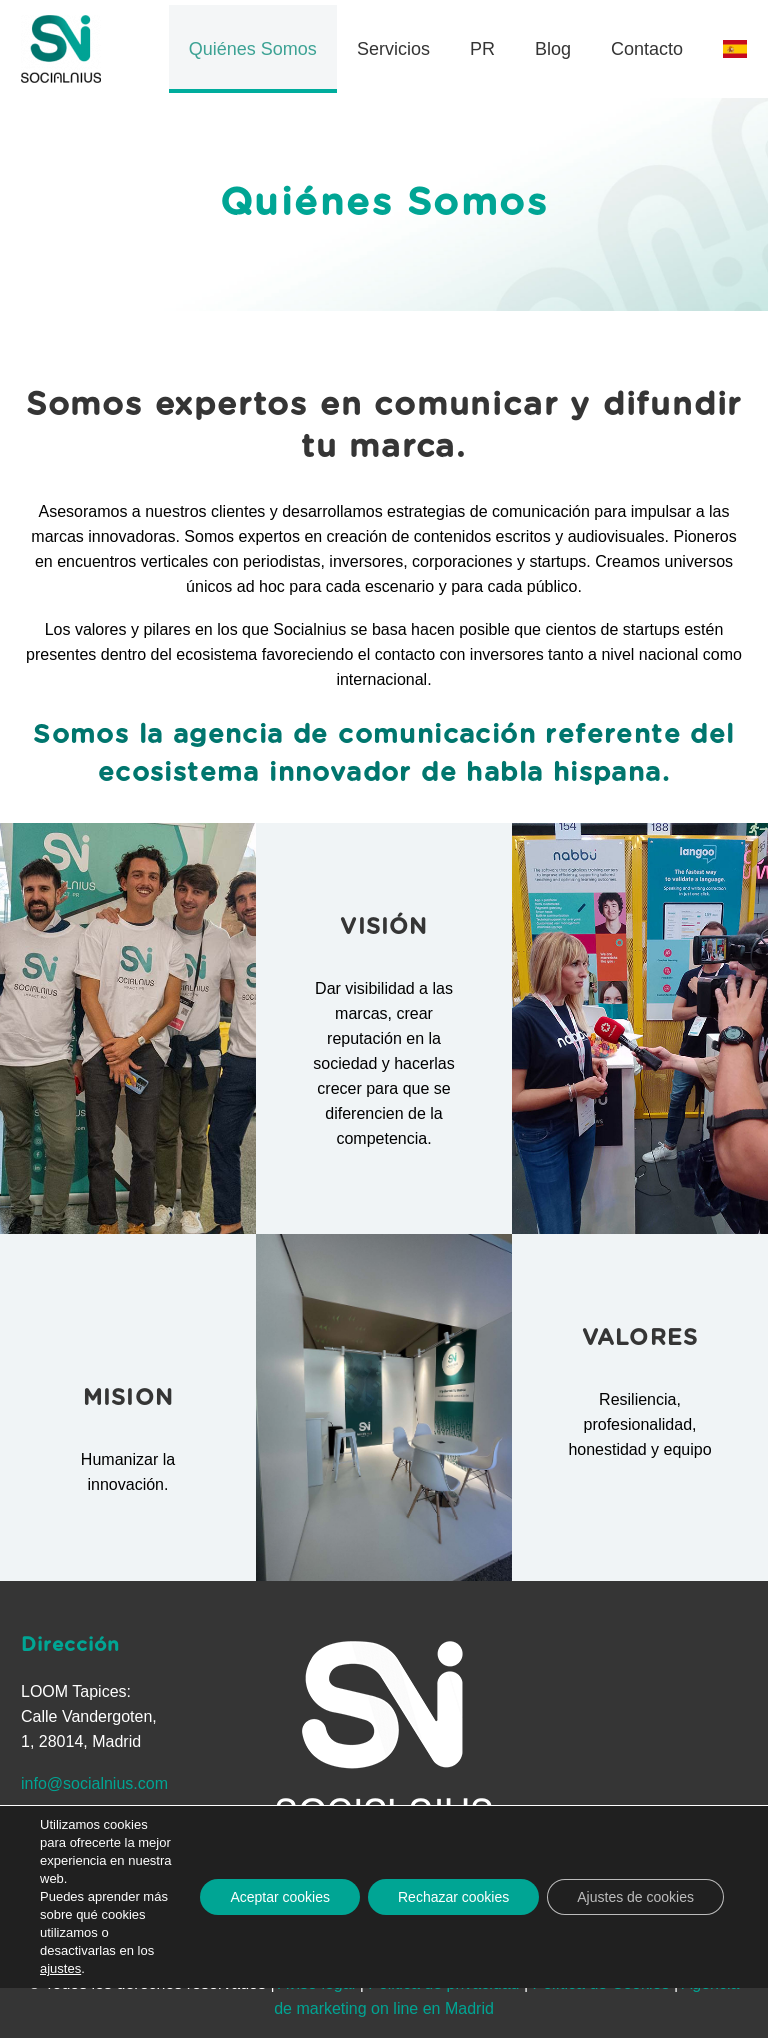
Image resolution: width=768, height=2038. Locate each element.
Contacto (647, 49)
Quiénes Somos (253, 49)
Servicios (393, 49)
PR (482, 49)
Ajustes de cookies (635, 1897)
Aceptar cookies (280, 1897)
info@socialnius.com (94, 1783)
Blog (553, 49)
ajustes (60, 1968)
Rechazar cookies (453, 1897)
